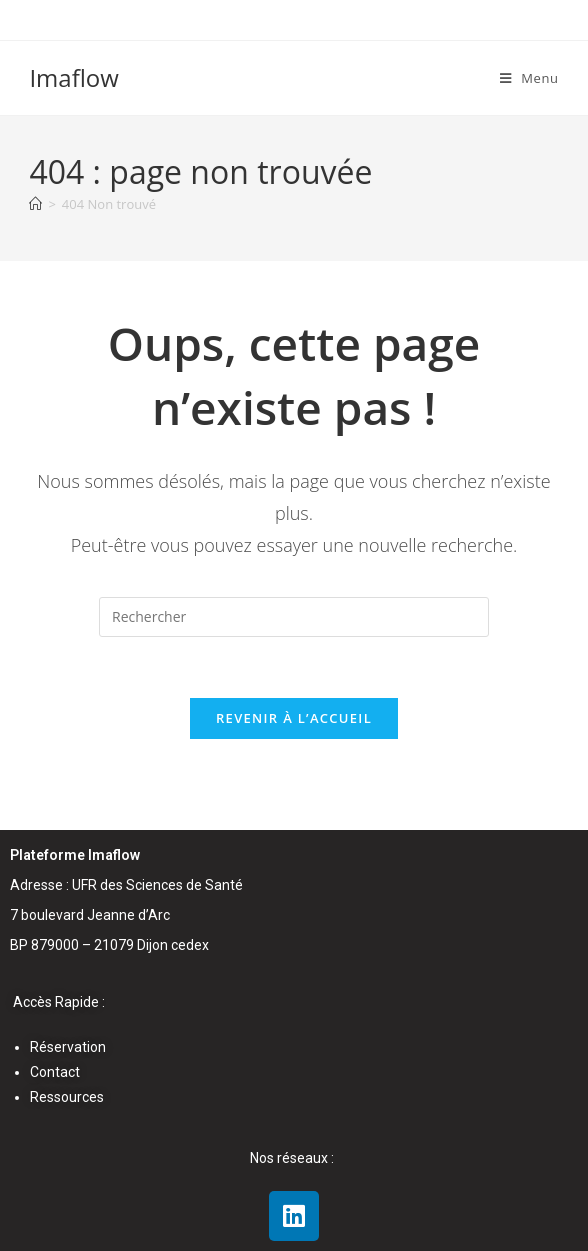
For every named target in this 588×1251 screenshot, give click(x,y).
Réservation (68, 1047)
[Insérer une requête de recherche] (294, 617)
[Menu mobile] (529, 78)
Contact (55, 1072)
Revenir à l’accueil (294, 718)
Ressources (67, 1097)
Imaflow (73, 77)
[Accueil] (35, 204)
